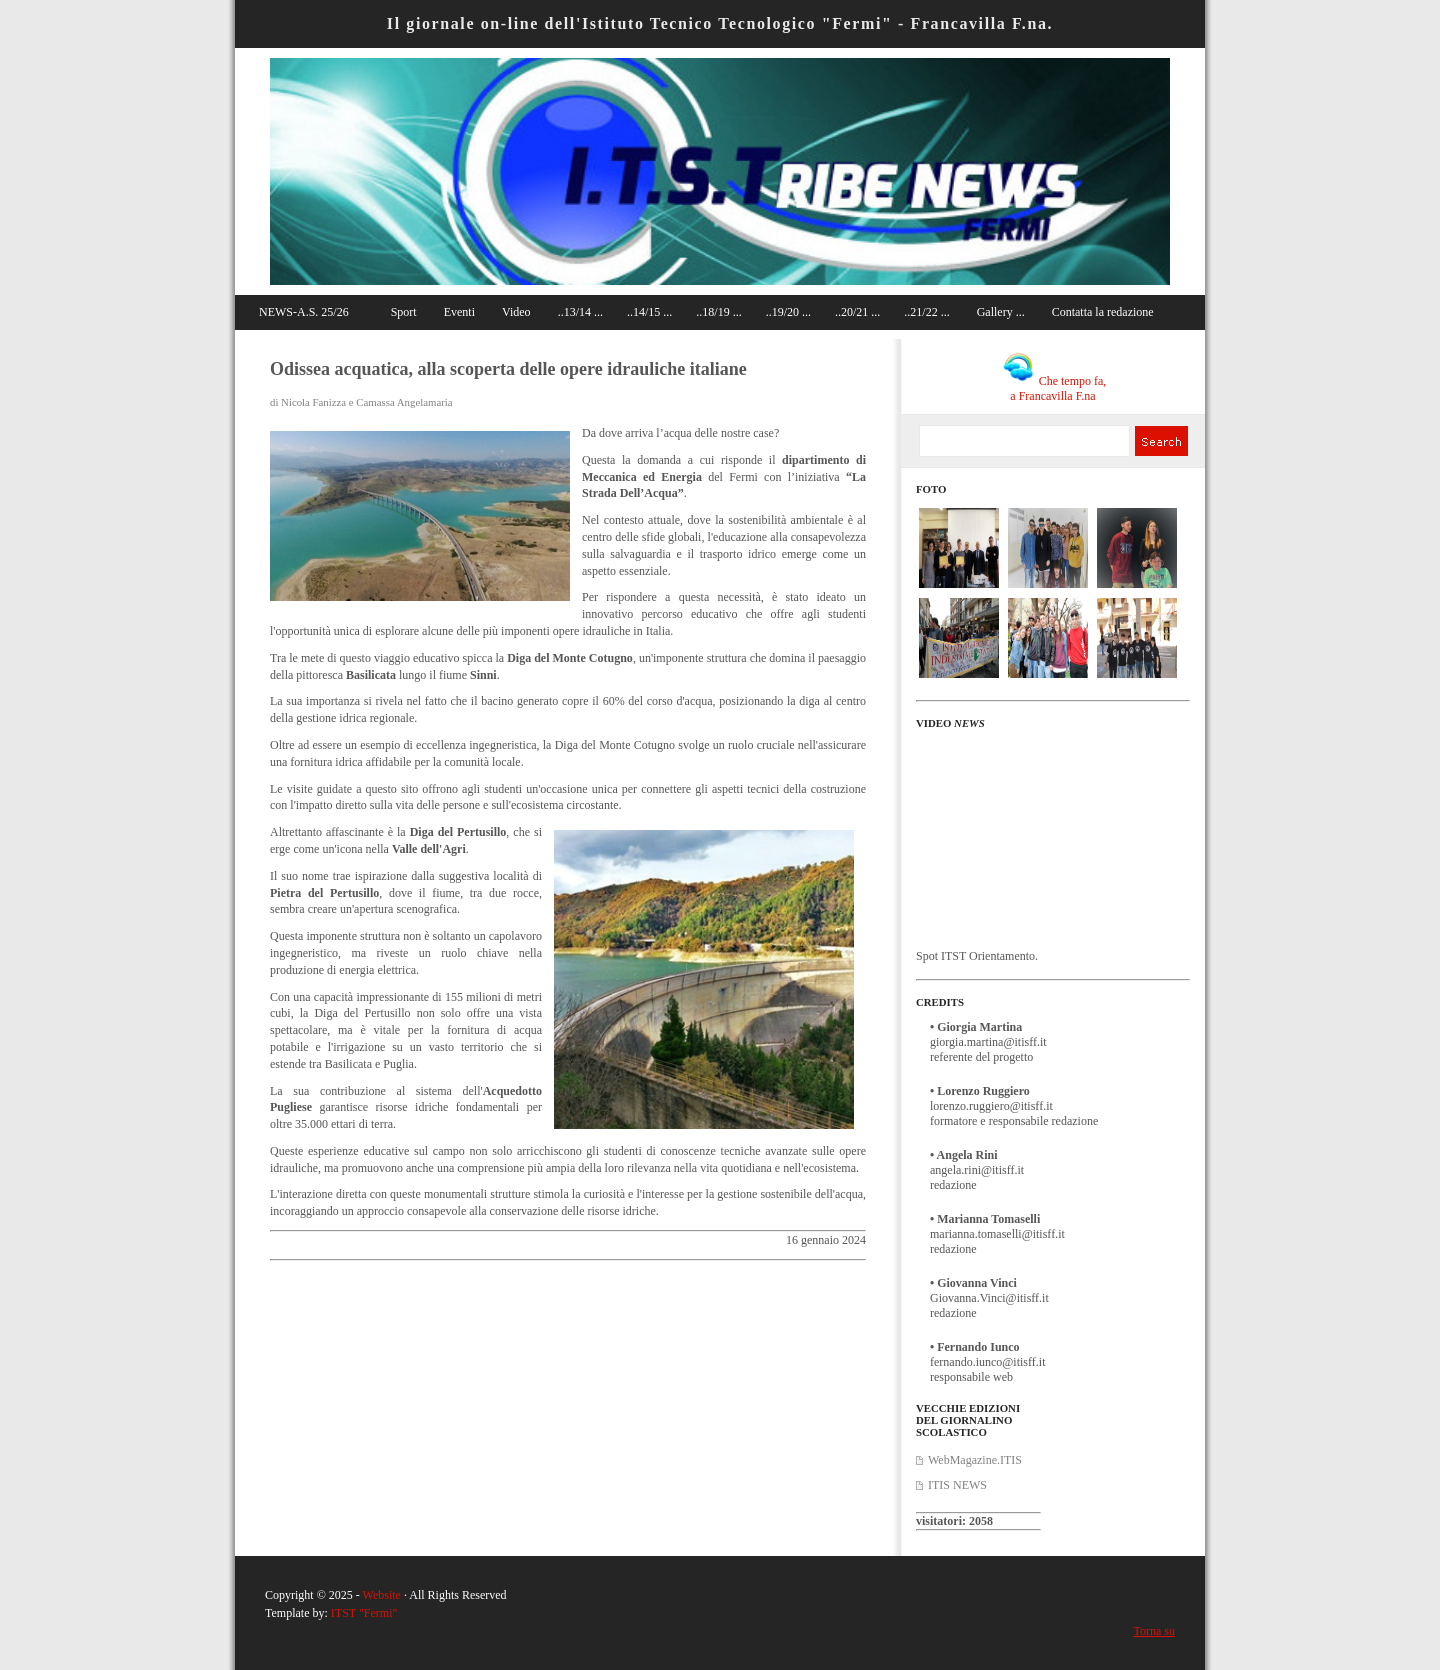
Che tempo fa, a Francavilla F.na (1055, 388)
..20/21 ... (857, 312)
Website (382, 1595)
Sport (404, 312)
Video (516, 312)
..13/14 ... (580, 312)
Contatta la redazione (1103, 312)
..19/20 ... (788, 312)
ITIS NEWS (957, 1485)
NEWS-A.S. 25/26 (304, 312)
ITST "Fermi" (364, 1613)
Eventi (459, 312)
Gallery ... (1001, 312)
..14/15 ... (649, 312)
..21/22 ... (926, 312)
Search (1160, 441)
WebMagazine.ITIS (975, 1460)
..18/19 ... (718, 312)
